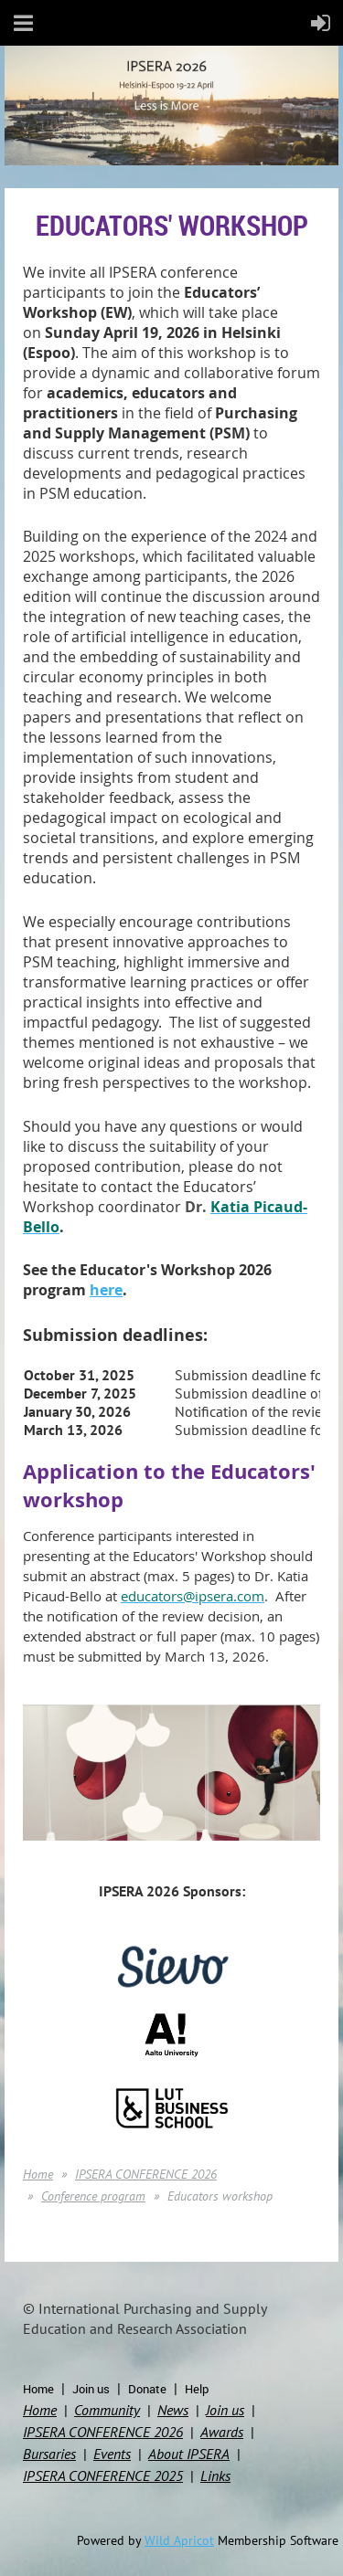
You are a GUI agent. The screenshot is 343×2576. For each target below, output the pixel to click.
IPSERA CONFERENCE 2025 (103, 2475)
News (172, 2410)
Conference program (93, 2196)
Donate (147, 2389)
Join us (91, 2389)
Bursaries (49, 2453)
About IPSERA (189, 2453)
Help (197, 2389)
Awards (221, 2432)
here (106, 1290)
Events (112, 2453)
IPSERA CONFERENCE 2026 (146, 2174)
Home (38, 2174)
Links (215, 2475)
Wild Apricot (179, 2540)
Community (107, 2410)
